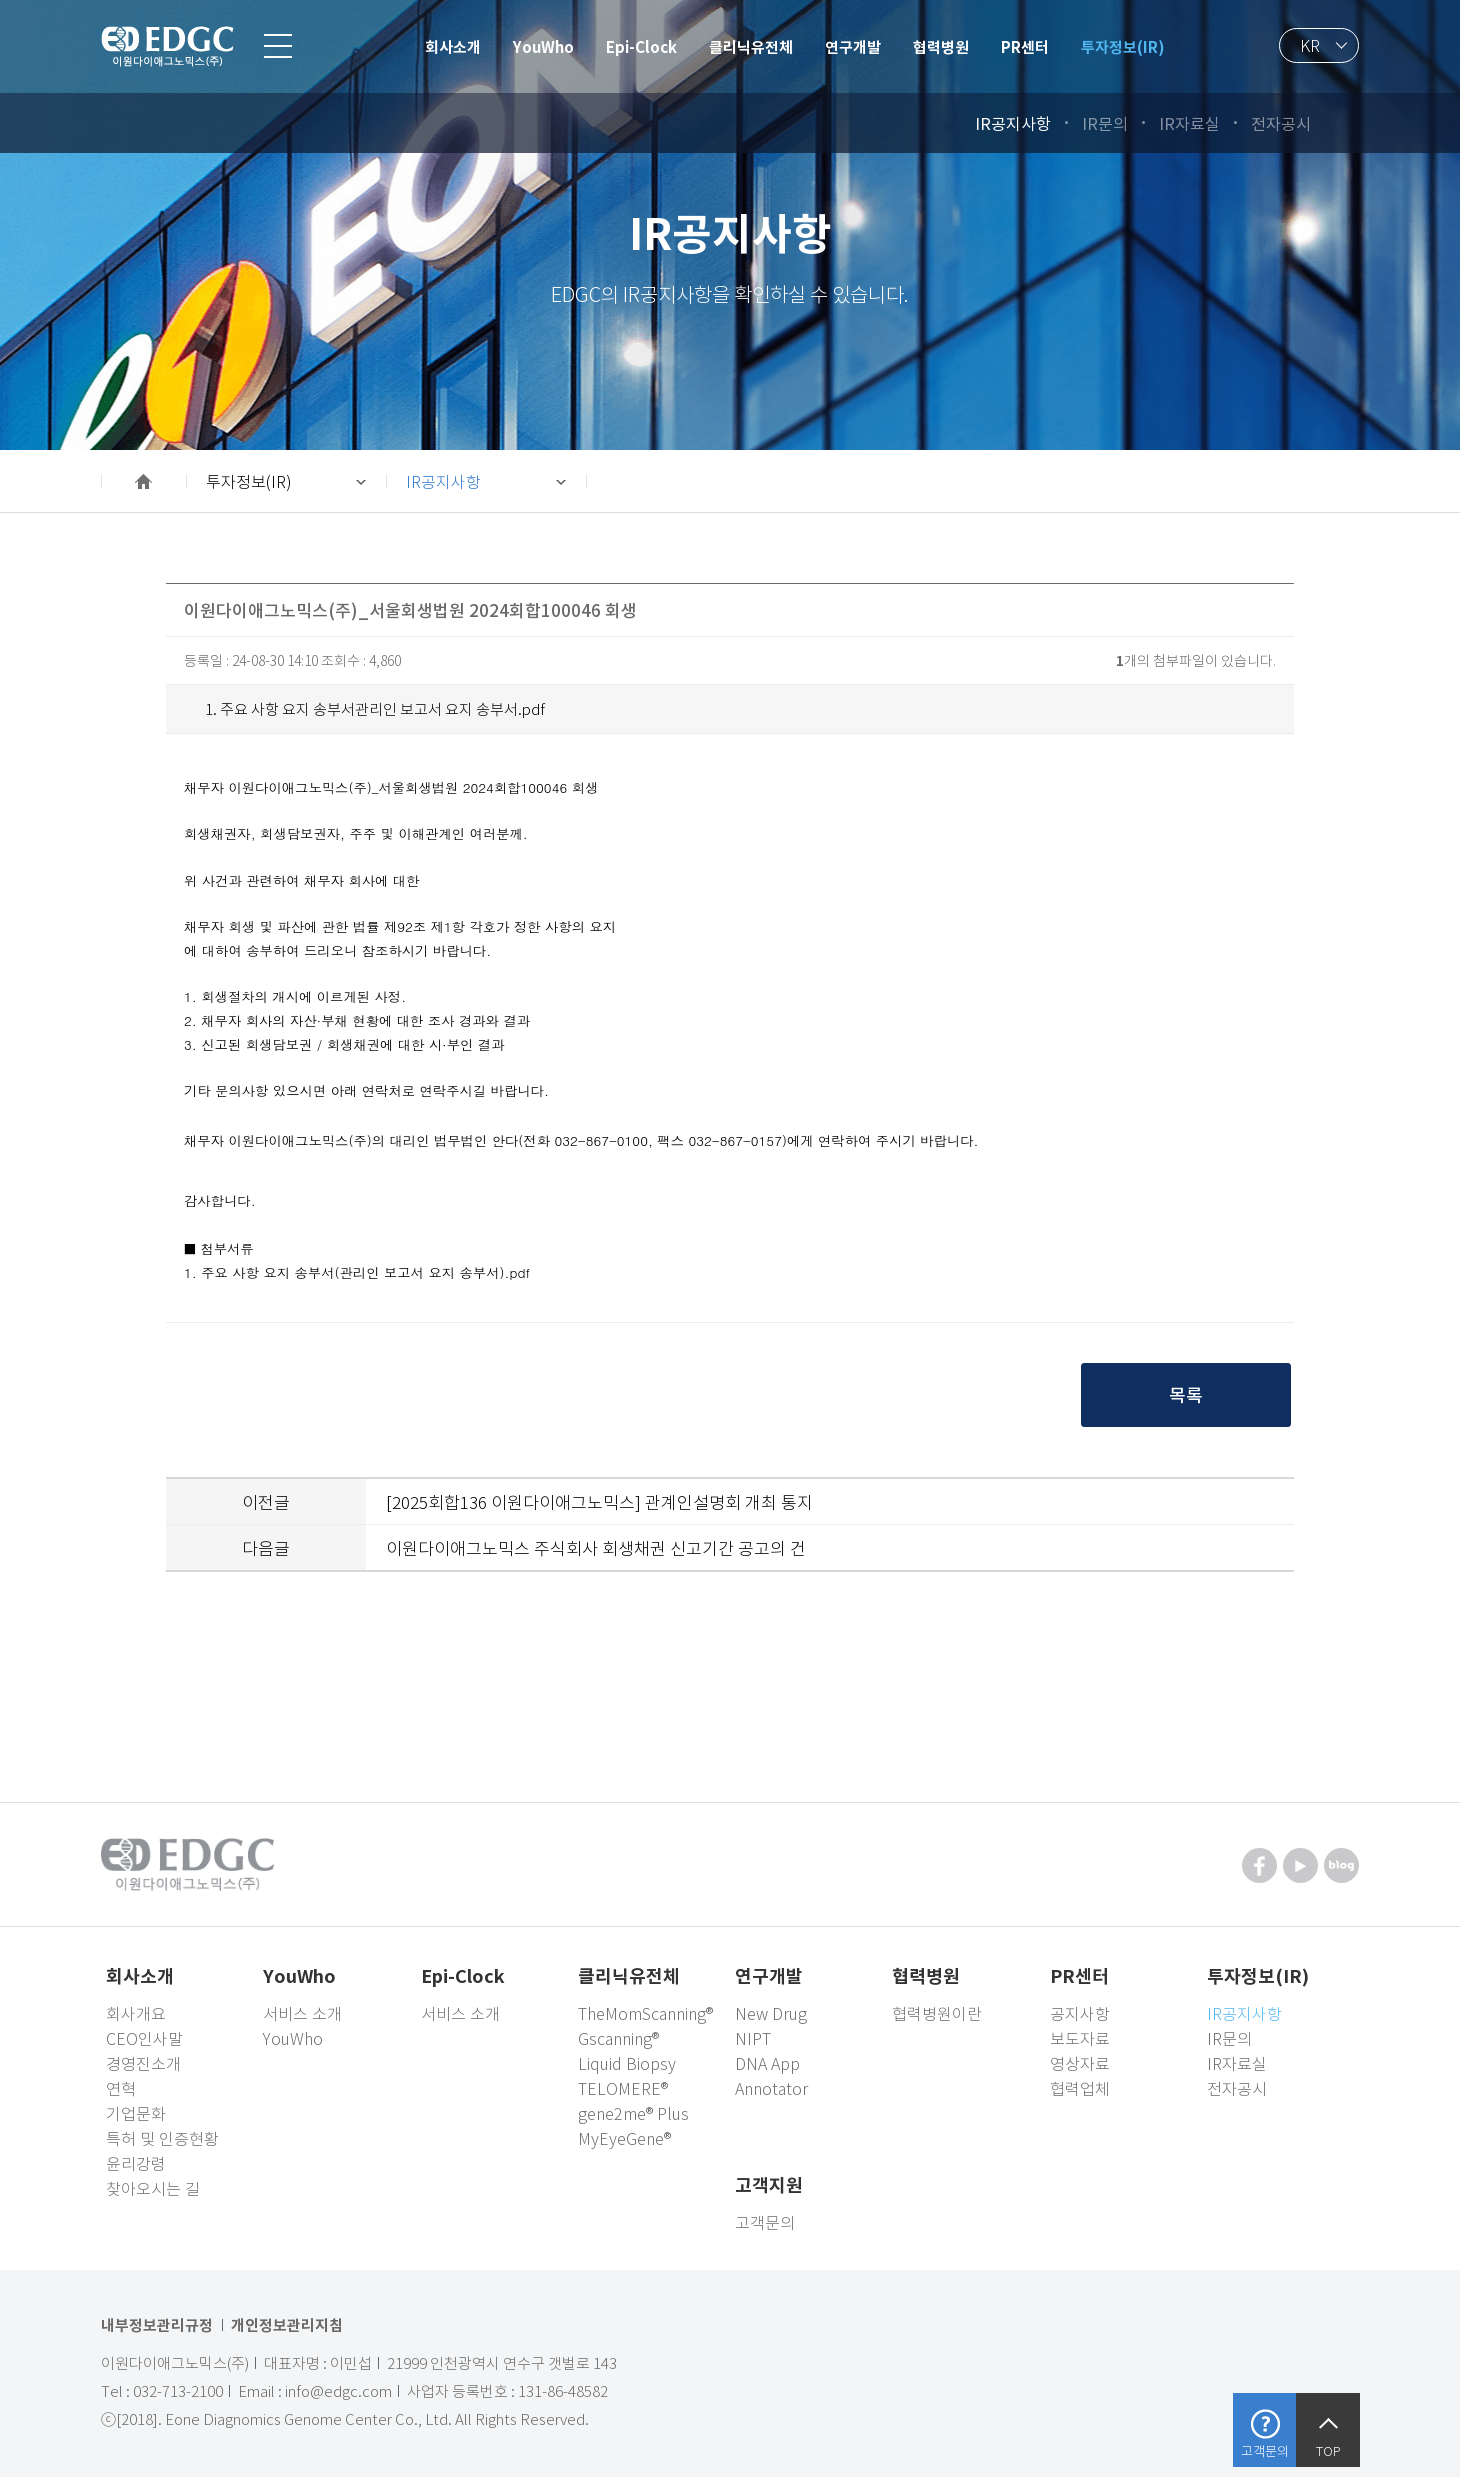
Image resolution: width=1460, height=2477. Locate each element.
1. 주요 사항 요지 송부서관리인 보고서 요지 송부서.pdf (375, 709)
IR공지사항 (443, 481)
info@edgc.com (338, 2391)
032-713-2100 (178, 2391)
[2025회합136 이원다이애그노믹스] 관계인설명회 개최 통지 (599, 1501)
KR (1310, 45)
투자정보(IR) (249, 481)
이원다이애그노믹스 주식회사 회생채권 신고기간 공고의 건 (596, 1547)
